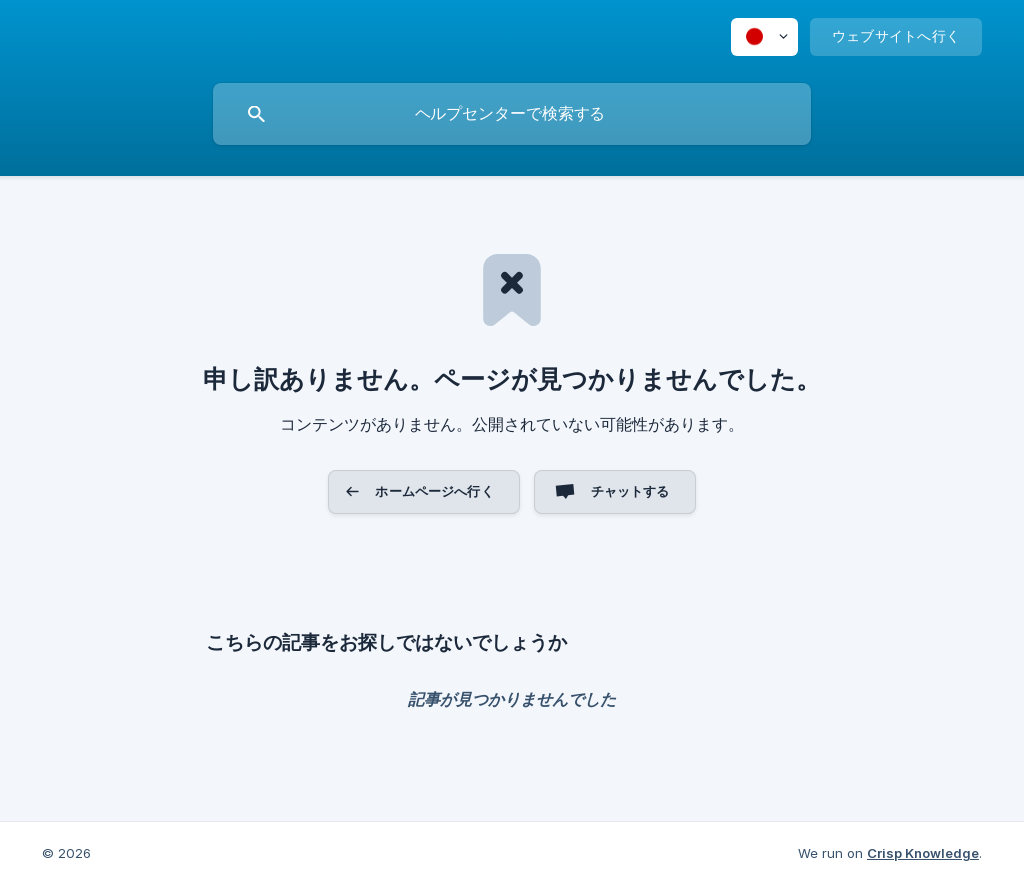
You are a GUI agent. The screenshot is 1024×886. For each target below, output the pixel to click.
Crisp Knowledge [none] (923, 853)
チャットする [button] (630, 491)
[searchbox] (512, 114)
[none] (764, 37)
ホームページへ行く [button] (434, 491)
